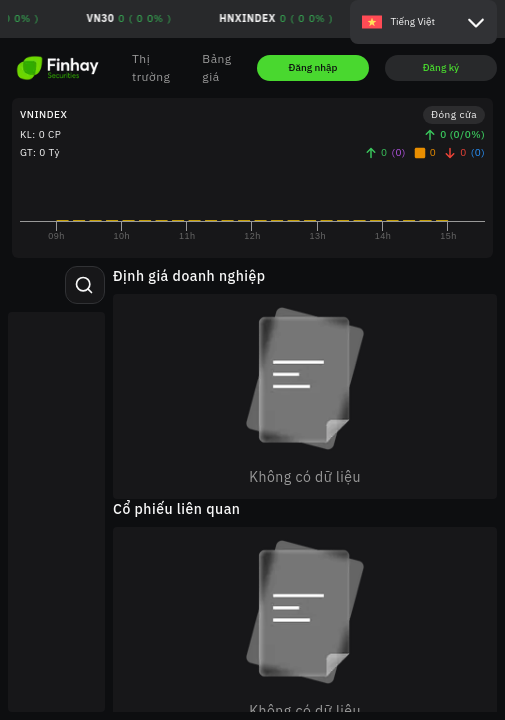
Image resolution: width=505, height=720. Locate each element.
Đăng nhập (313, 67)
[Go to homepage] (58, 68)
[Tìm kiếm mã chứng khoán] (84, 285)
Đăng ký (441, 67)
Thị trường (151, 67)
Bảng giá (216, 67)
